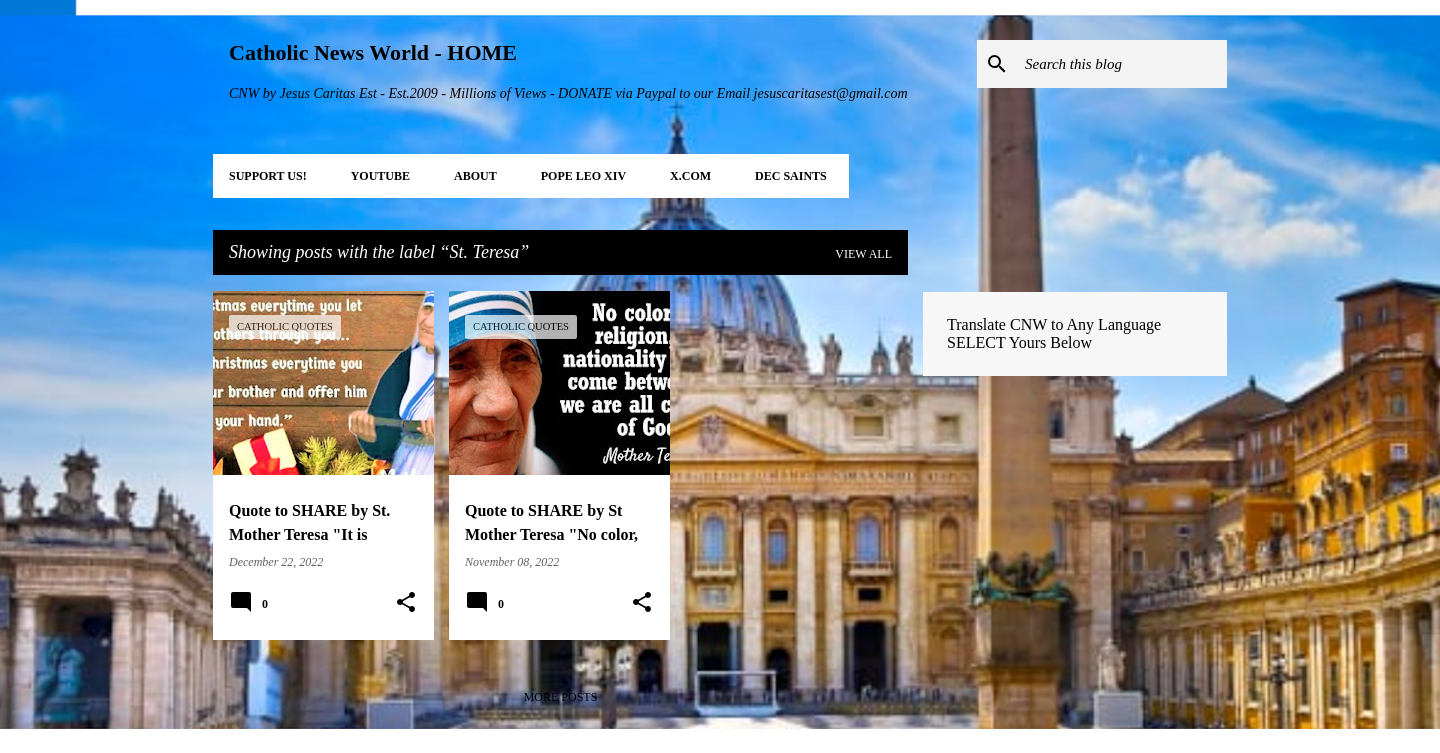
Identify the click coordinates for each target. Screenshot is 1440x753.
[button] (406, 603)
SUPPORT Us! (268, 176)
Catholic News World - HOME (373, 52)
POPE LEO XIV (583, 176)
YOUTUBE (380, 176)
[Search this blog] (1122, 64)
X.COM (690, 176)
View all (863, 254)
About (475, 176)
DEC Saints (791, 176)
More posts (561, 697)
